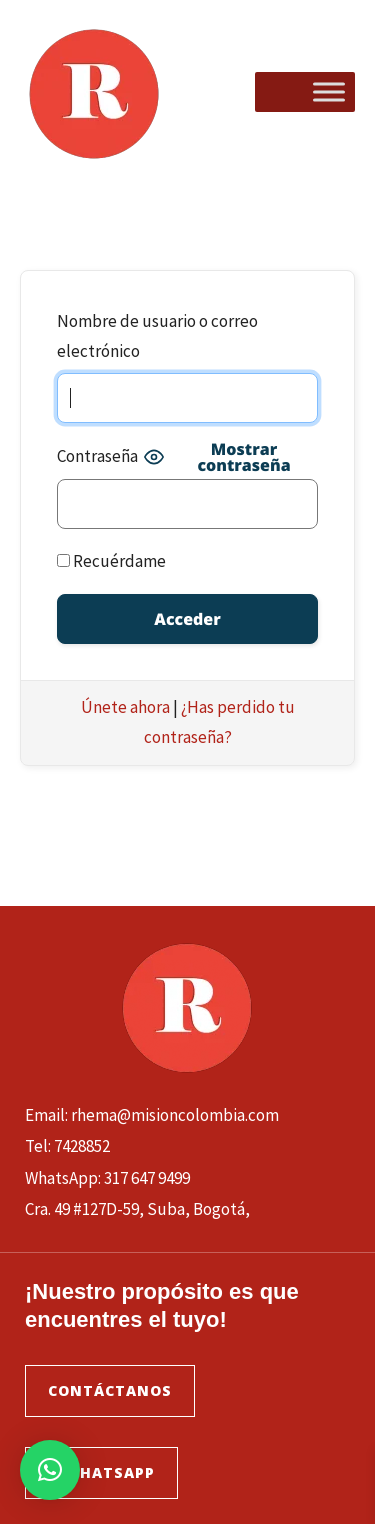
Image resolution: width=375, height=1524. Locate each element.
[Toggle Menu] (329, 91)
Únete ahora (125, 707)
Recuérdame (111, 561)
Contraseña (97, 456)
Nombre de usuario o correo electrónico (157, 336)
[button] (50, 1470)
